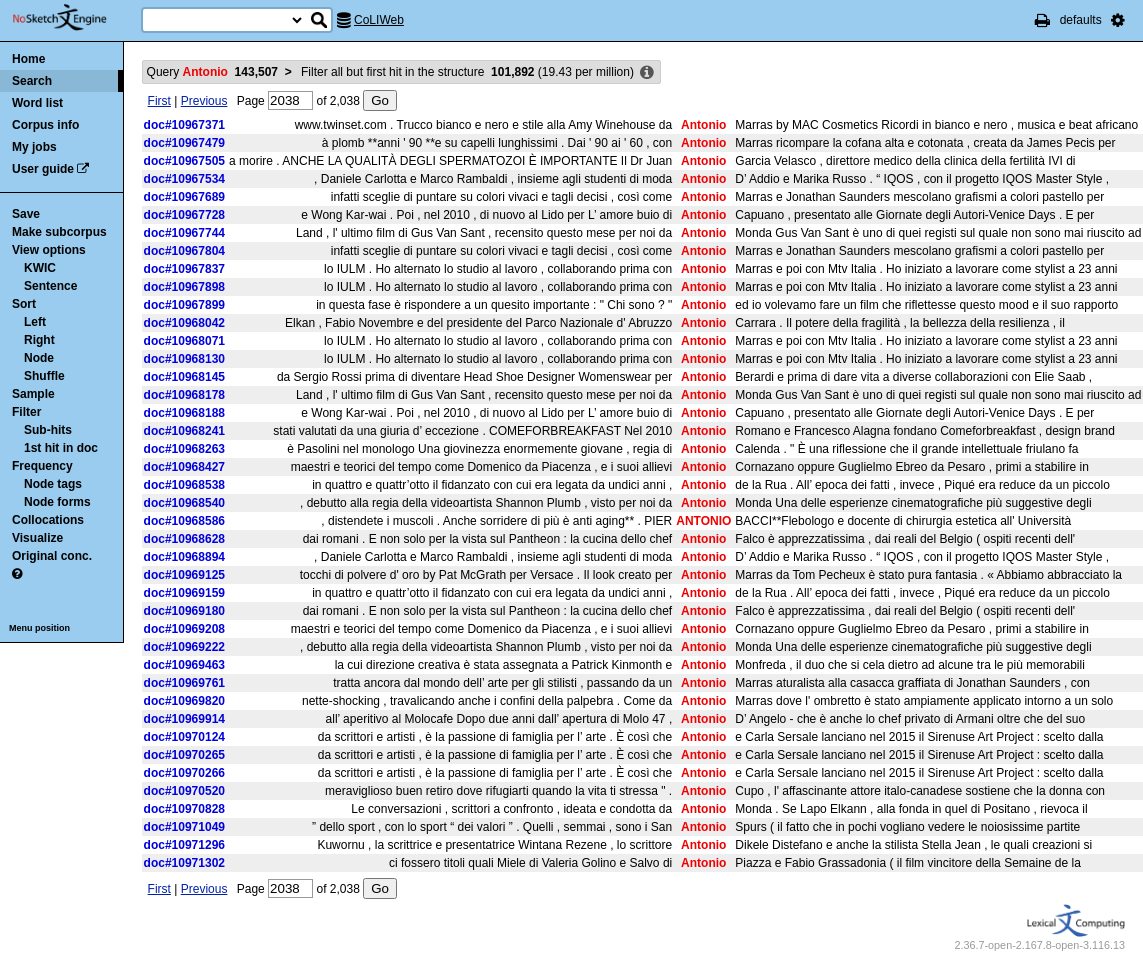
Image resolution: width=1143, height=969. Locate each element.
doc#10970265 (184, 755)
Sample (33, 394)
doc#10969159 (184, 593)
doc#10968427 (184, 467)
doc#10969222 (184, 647)
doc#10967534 (184, 179)
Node (39, 358)
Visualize (37, 538)
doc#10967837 (184, 269)
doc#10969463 (184, 665)
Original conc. (52, 556)
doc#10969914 (184, 719)
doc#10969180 (184, 611)
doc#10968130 (184, 359)
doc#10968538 (184, 485)
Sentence (50, 286)
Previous (204, 101)
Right (39, 340)
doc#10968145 (184, 377)
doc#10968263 (184, 449)
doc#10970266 (184, 773)
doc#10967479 (184, 143)
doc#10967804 (184, 251)
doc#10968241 (184, 431)
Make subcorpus (59, 232)
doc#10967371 (184, 125)
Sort (24, 304)
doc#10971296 (184, 845)
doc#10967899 (184, 305)
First (159, 101)
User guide (43, 169)
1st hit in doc (61, 448)
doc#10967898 (184, 287)
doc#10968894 (184, 557)
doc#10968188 (184, 413)
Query (212, 72)
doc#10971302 (184, 863)
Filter (26, 412)
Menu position (39, 628)
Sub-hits (48, 430)
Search (32, 81)
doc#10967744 (184, 233)
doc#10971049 (184, 827)
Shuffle (44, 376)
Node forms (57, 502)
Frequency (42, 466)
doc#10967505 (184, 161)
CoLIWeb (379, 20)
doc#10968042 (184, 323)
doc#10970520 (184, 791)
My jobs (34, 147)
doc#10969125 (184, 575)
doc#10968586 (184, 521)
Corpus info (45, 125)
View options (49, 250)
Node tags (53, 484)
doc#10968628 (184, 539)
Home (28, 59)
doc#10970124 (184, 737)
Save (26, 214)
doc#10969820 (184, 701)
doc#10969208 (184, 629)
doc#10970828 (184, 809)
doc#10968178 (184, 395)
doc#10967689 (184, 197)
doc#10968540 (184, 503)
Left (35, 322)
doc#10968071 (184, 341)
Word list (37, 103)
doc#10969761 (184, 683)
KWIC (40, 268)
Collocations (48, 520)
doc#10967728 (184, 215)
